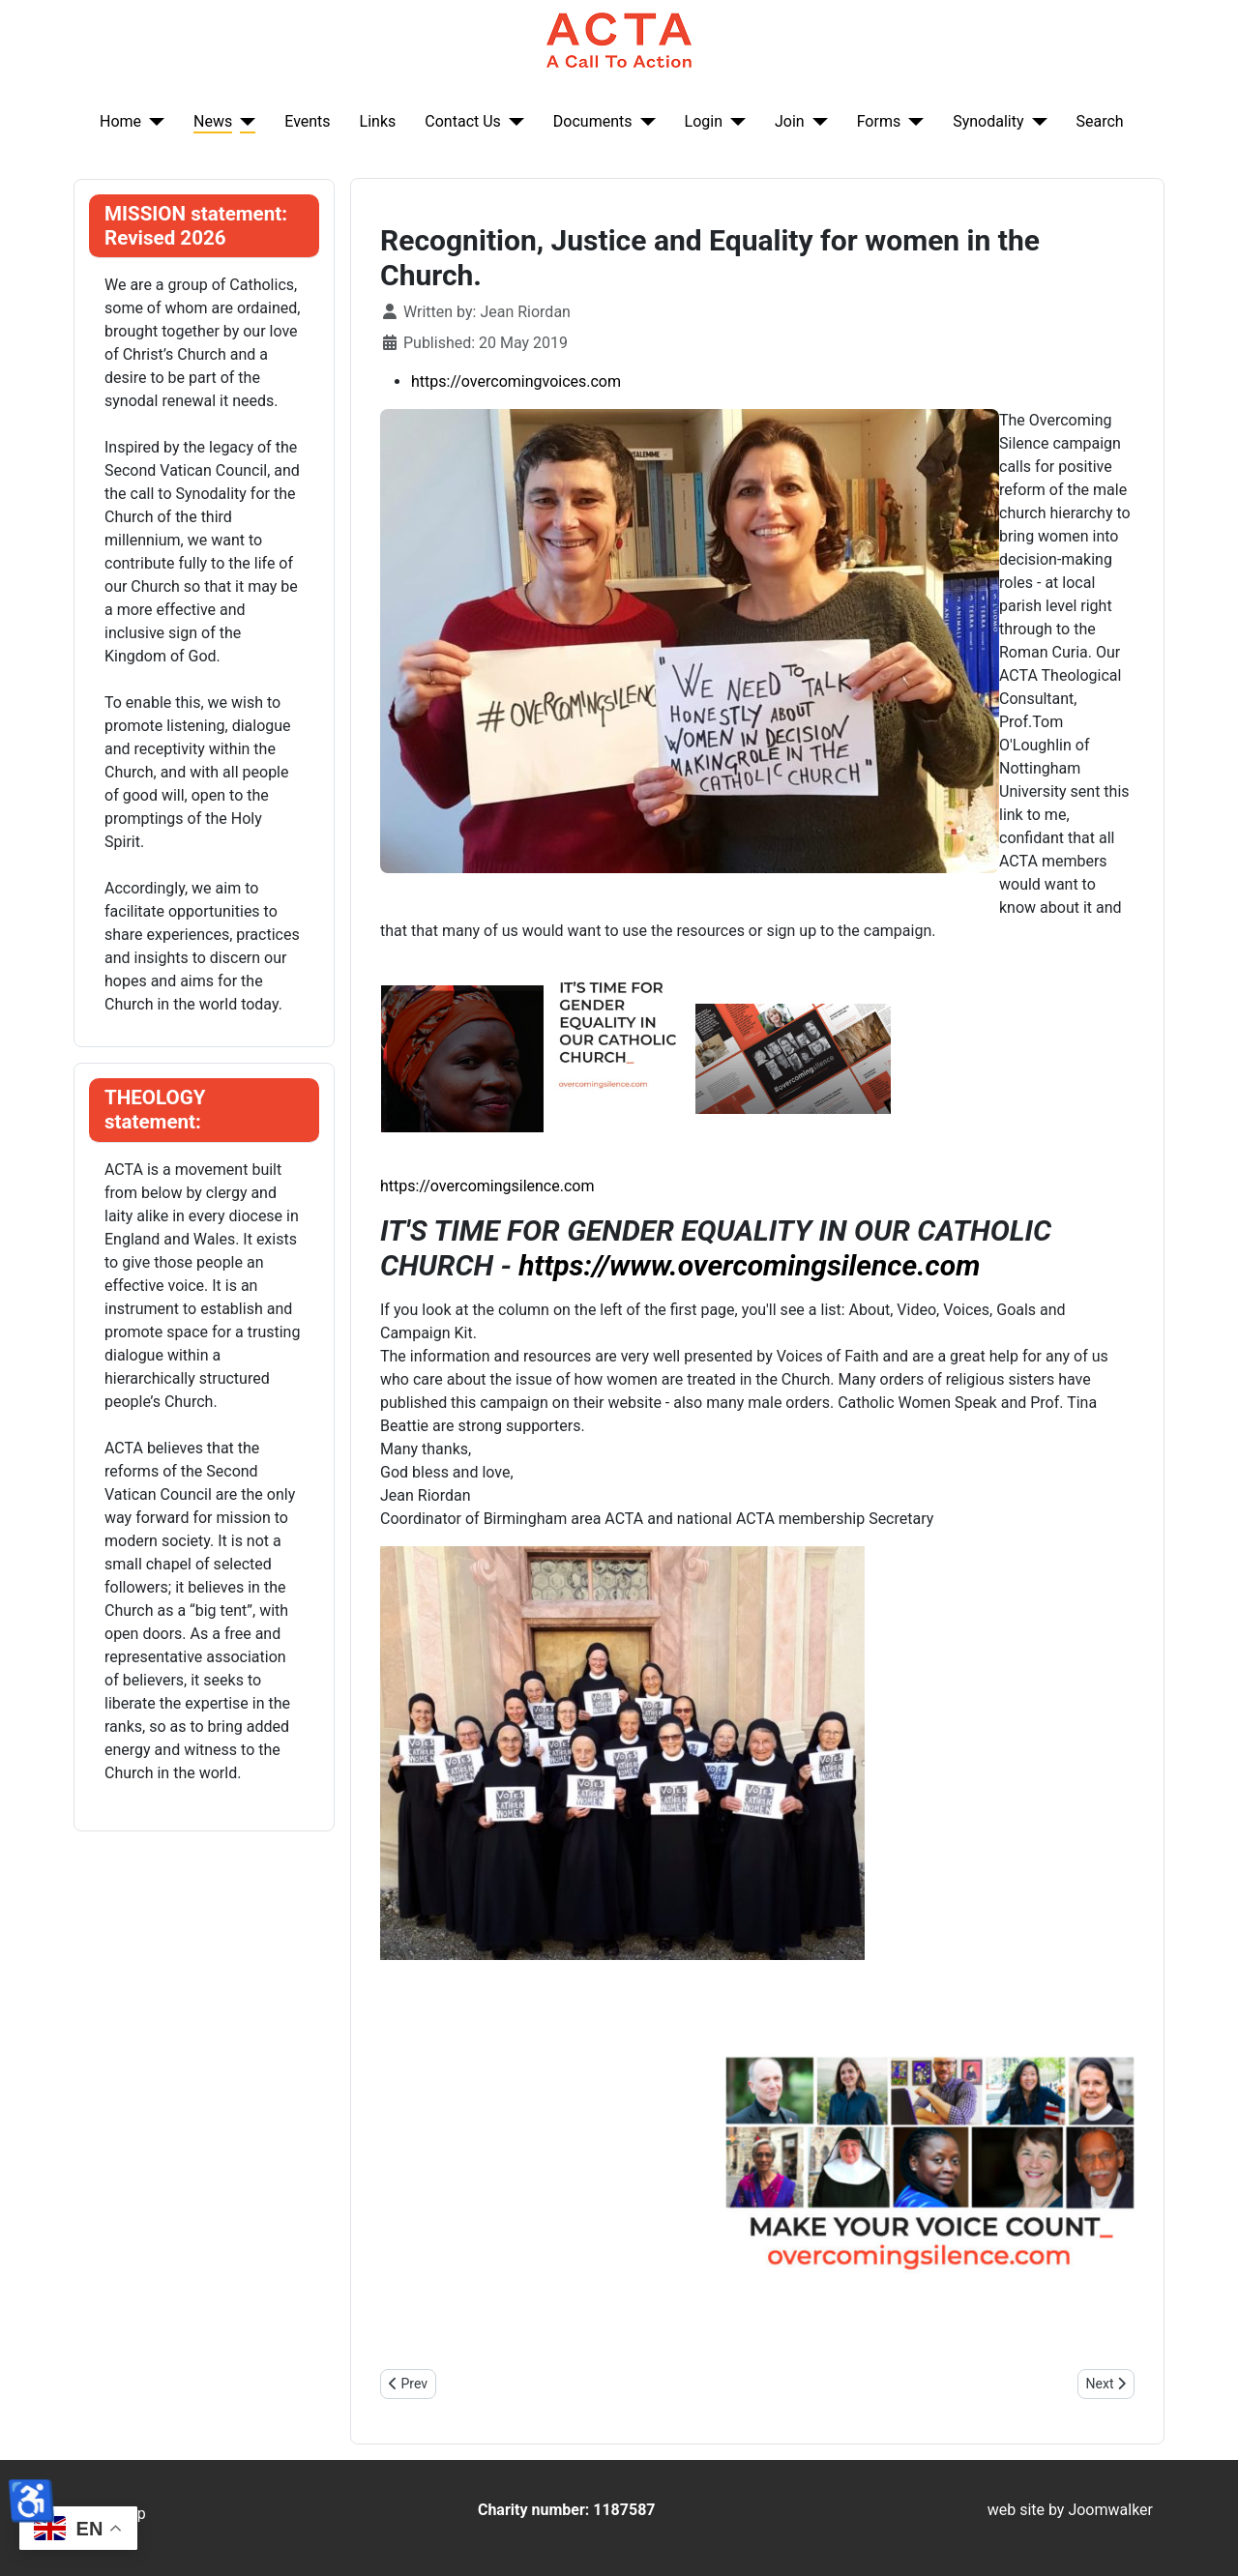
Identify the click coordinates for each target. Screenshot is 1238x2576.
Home (120, 121)
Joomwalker (1110, 2510)
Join (790, 121)
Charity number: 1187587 (567, 2510)
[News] (243, 121)
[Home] (152, 121)
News (212, 121)
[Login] (734, 121)
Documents (593, 121)
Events (307, 121)
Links (378, 121)
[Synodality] (1035, 121)
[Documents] (644, 121)
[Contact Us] (512, 121)
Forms (879, 121)
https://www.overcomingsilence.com (749, 1265)
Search (1100, 121)
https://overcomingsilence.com (487, 1186)
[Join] (816, 121)
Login (703, 121)
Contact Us (463, 121)
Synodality (988, 121)
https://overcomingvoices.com (516, 381)
